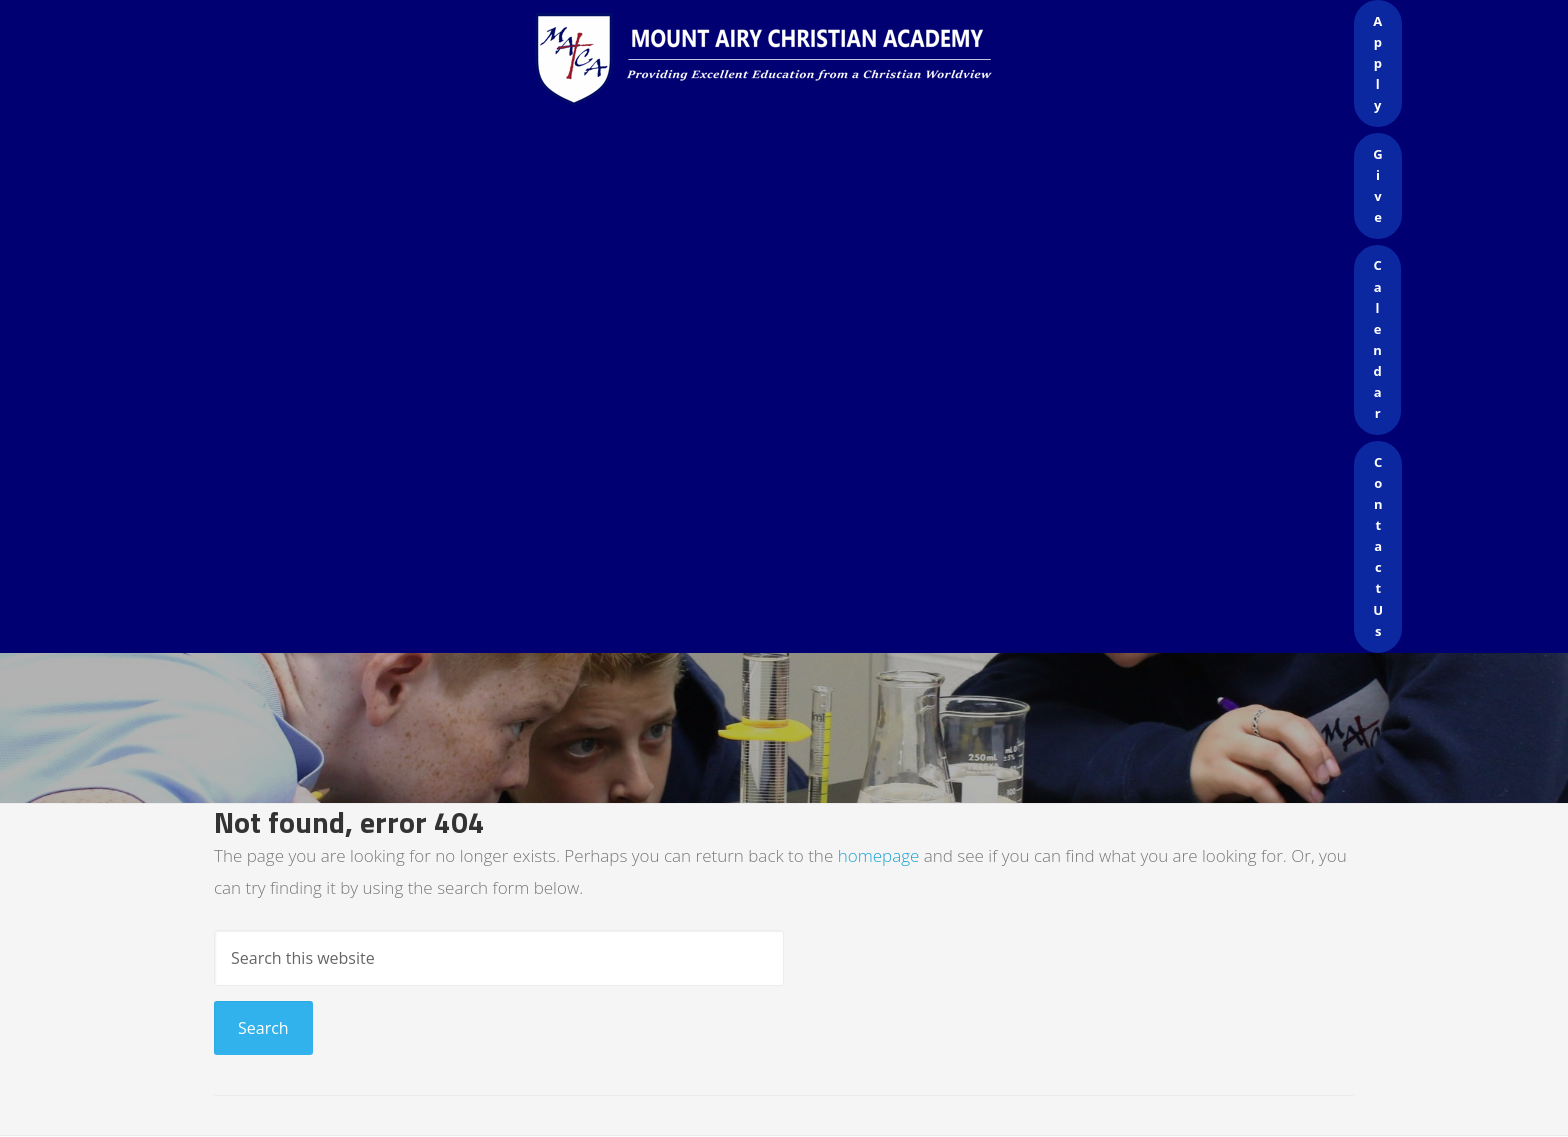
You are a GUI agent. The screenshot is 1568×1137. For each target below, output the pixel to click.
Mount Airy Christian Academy (789, 60)
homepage (879, 855)
